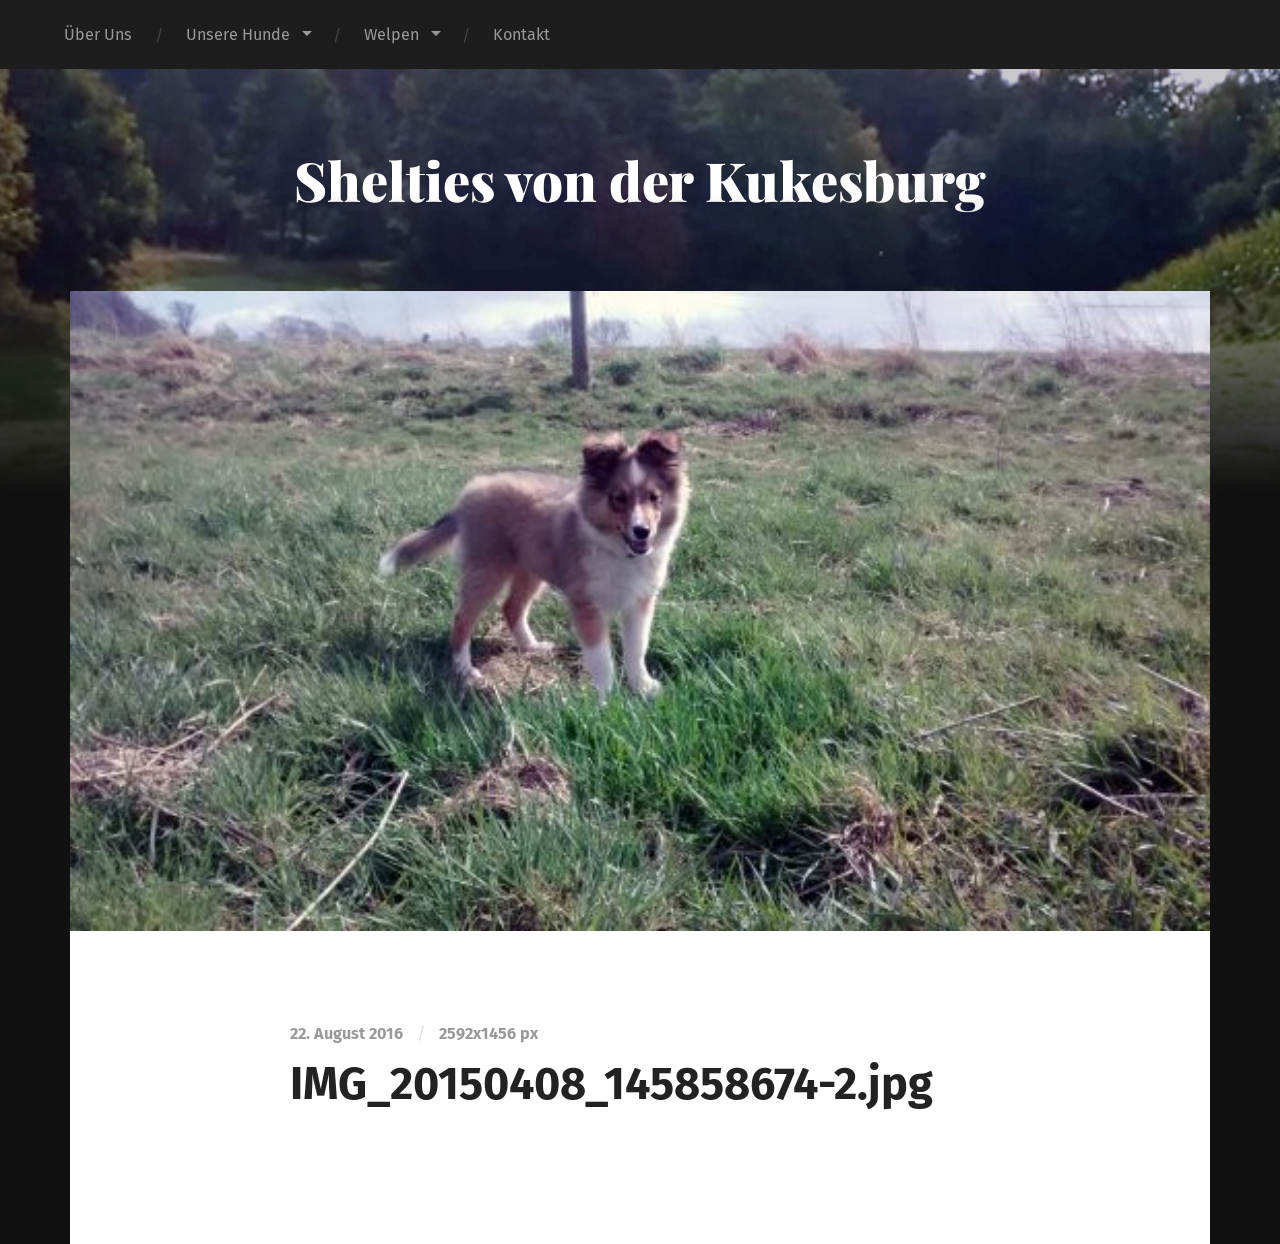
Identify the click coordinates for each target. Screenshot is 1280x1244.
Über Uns (98, 34)
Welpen (391, 34)
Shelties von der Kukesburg (640, 180)
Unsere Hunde (238, 34)
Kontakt (521, 34)
